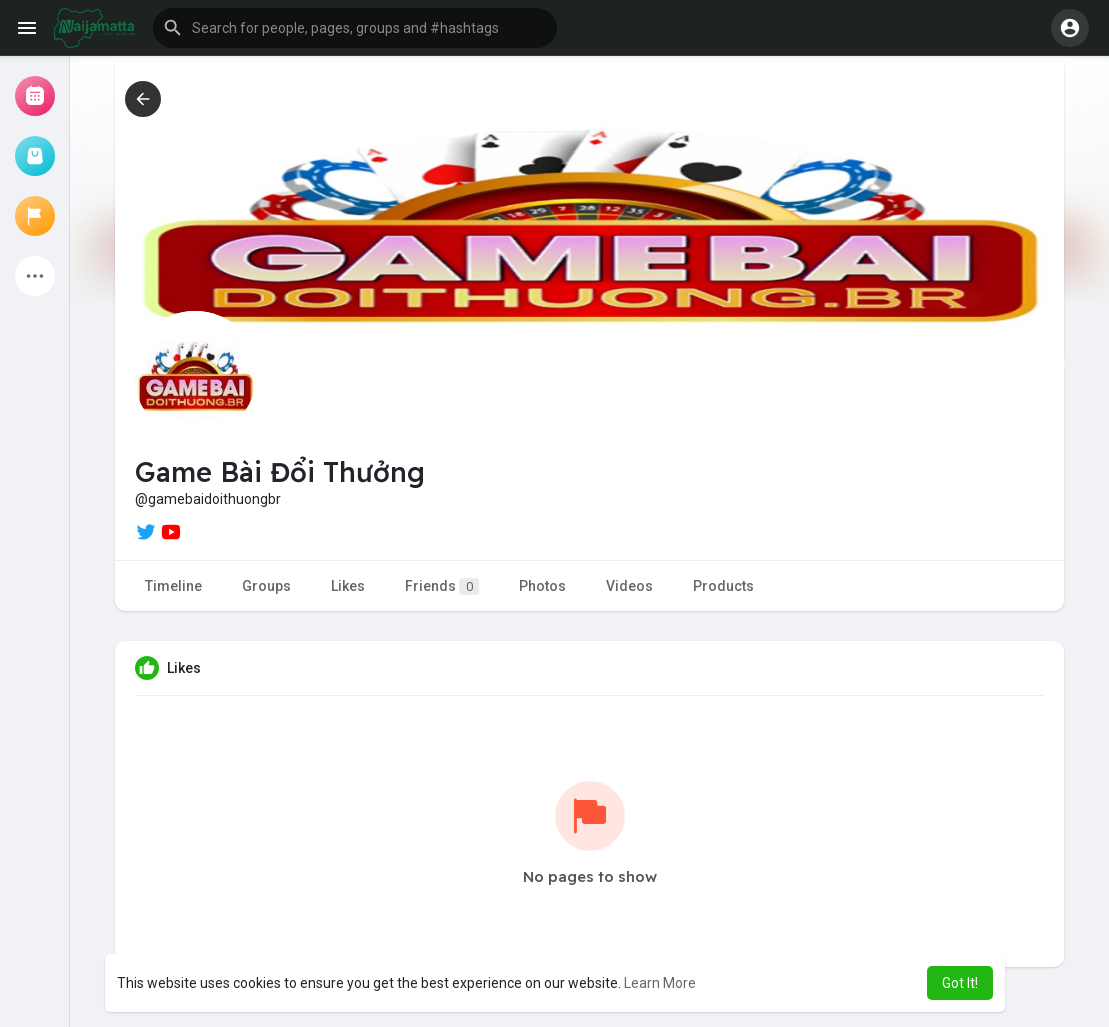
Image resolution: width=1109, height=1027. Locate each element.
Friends (442, 586)
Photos (542, 586)
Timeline (173, 586)
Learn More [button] (660, 983)
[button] (355, 28)
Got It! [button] (960, 983)
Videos (629, 586)
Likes (348, 586)
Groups (266, 586)
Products (723, 586)
